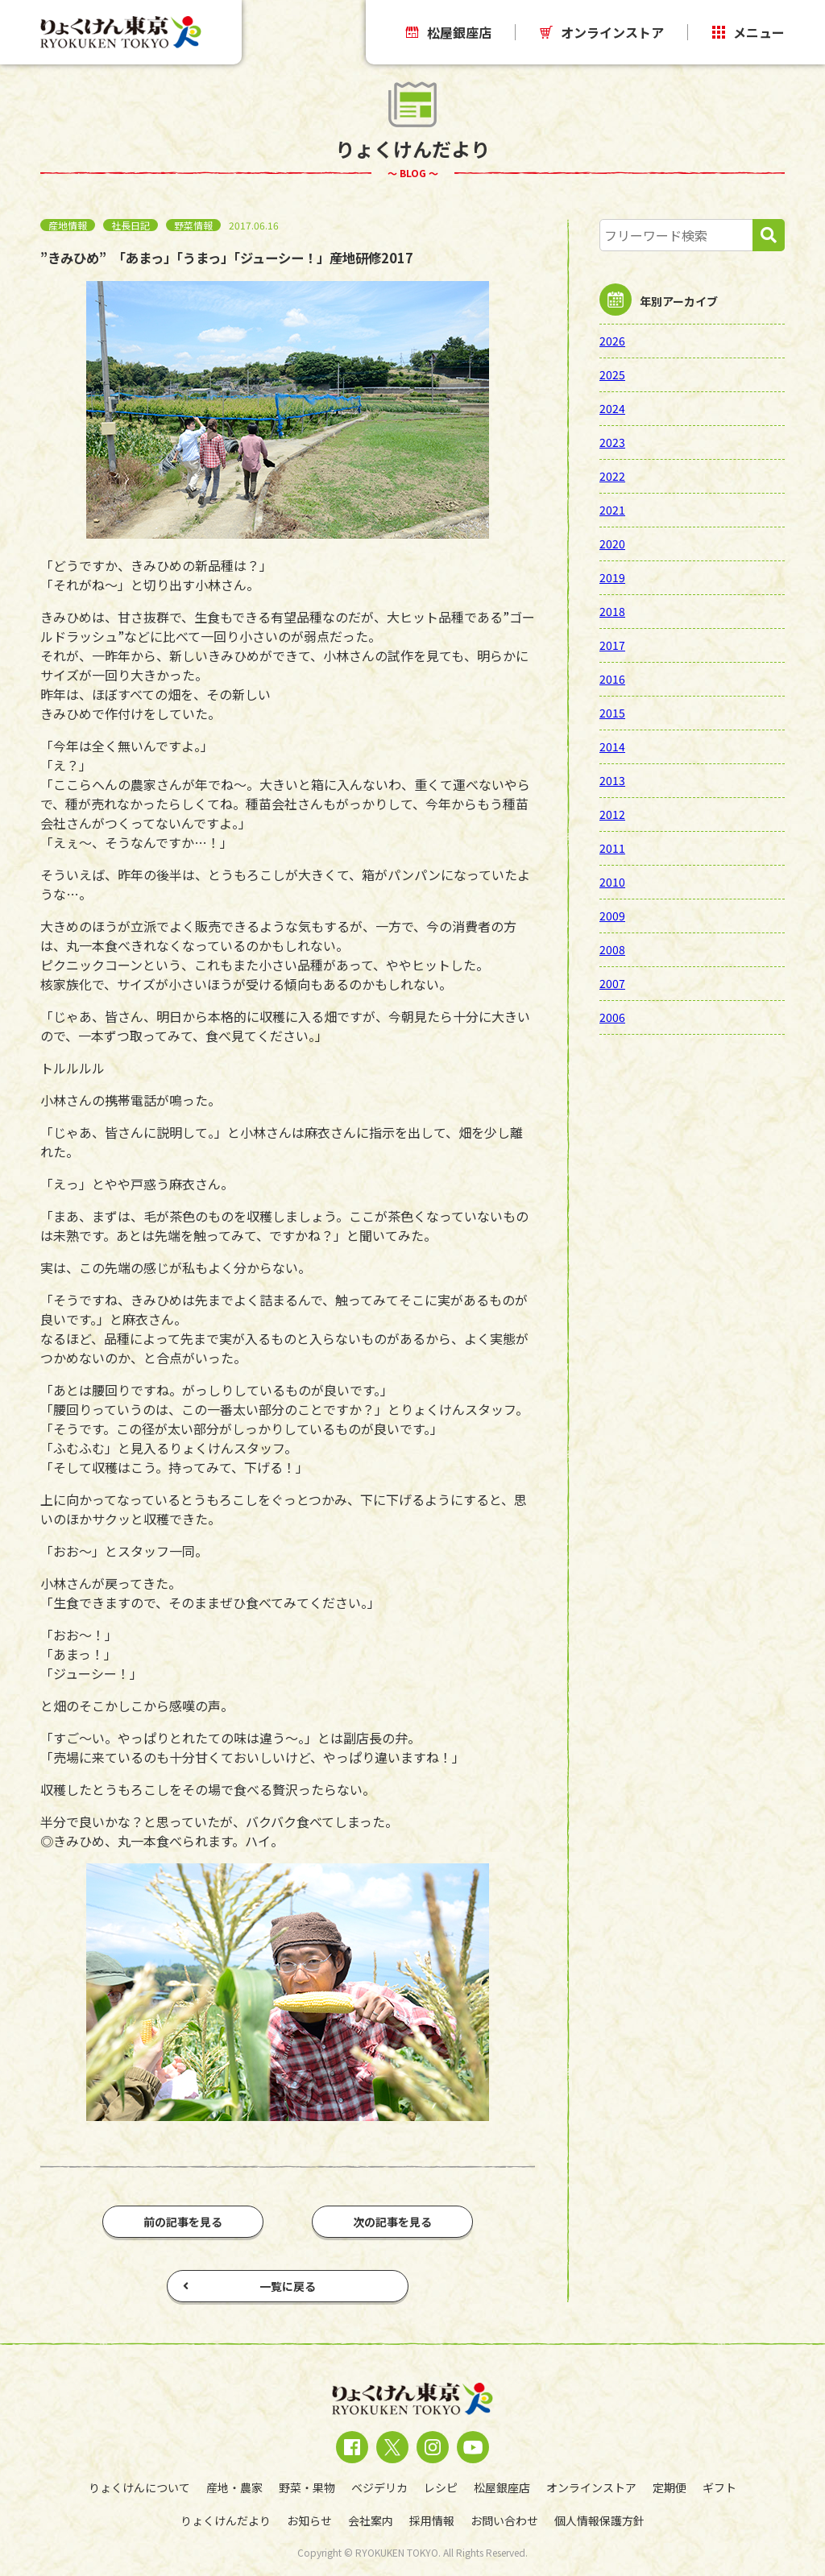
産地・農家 (234, 2487)
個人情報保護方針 (599, 2520)
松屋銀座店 (448, 32)
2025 (612, 374)
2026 (612, 341)
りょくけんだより (225, 2520)
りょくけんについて (139, 2487)
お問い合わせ (504, 2520)
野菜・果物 (307, 2487)
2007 (612, 983)
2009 (612, 916)
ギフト (719, 2487)
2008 (612, 949)
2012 (612, 814)
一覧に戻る (249, 2286)
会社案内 (370, 2520)
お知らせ (309, 2520)
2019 (612, 577)
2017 (612, 645)
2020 (612, 543)
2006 (612, 1017)
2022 (612, 476)
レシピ (441, 2487)
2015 (612, 713)
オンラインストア (602, 32)
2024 (612, 408)
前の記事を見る (182, 2222)
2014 (612, 746)
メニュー (748, 32)
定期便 (669, 2487)
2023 (612, 442)
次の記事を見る (392, 2222)
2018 (612, 611)
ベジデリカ (379, 2487)
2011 (612, 848)
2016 (612, 679)
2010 (612, 882)
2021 (612, 510)
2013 (612, 780)
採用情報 (431, 2520)
